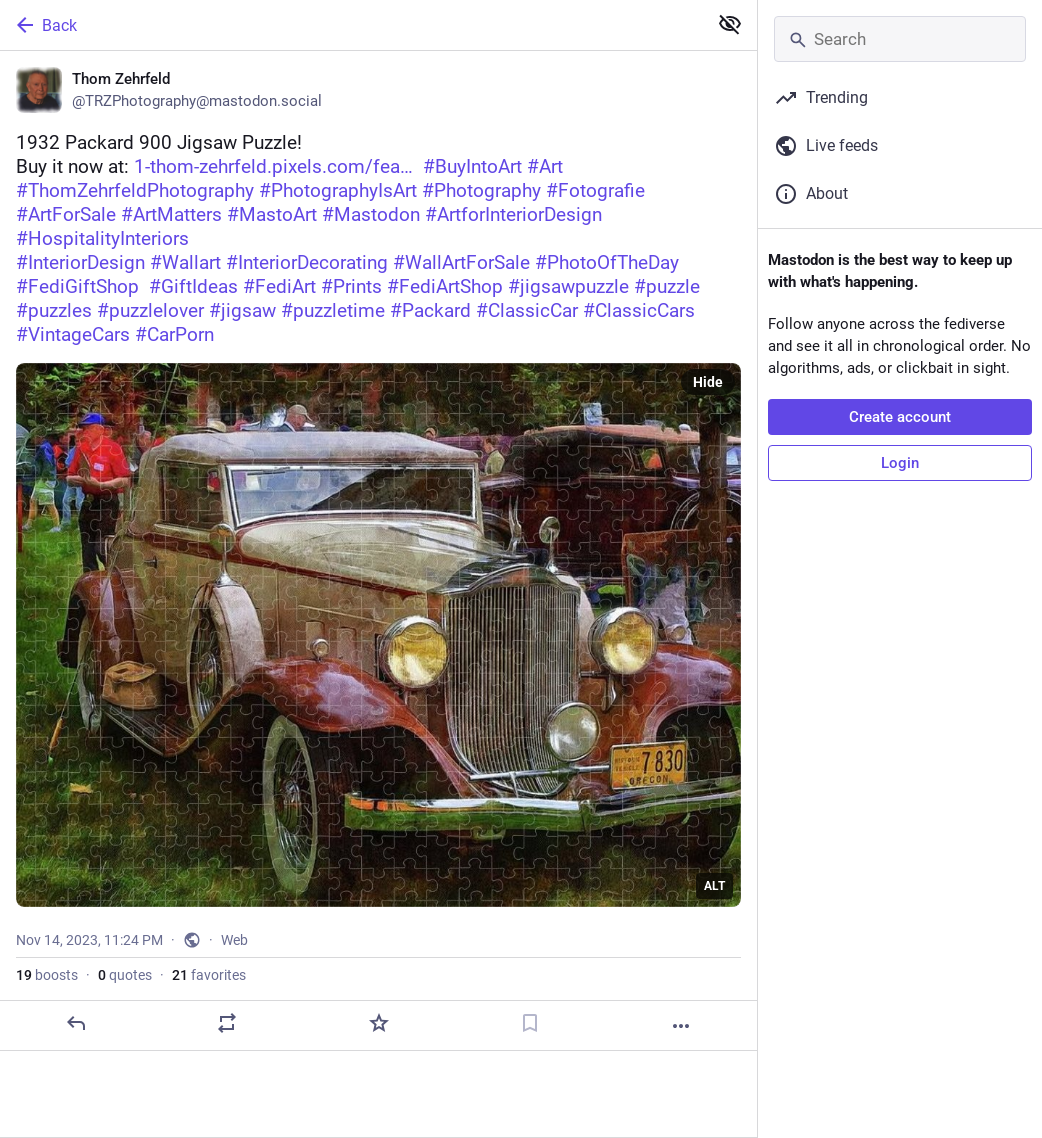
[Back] (351, 25)
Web (234, 940)
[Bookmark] (530, 1023)
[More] (681, 1026)
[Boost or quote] (227, 1023)
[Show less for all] (730, 24)
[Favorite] (379, 1023)
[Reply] (76, 1023)
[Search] (900, 39)
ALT (714, 886)
